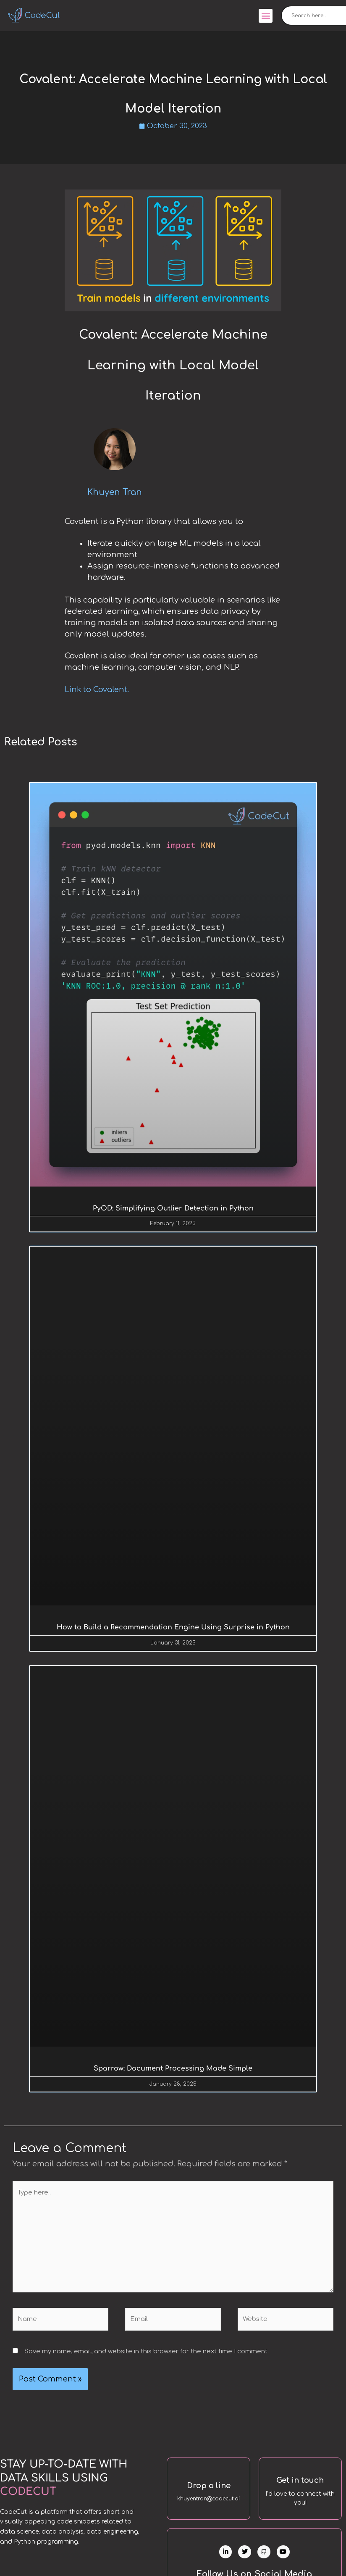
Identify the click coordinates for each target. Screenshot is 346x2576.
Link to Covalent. (97, 690)
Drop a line (209, 2489)
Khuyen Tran (114, 492)
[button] (266, 16)
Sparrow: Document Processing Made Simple (173, 2071)
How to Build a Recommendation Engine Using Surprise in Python (173, 1629)
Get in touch (300, 2483)
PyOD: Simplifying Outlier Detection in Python (173, 1209)
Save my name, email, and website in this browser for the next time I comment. (146, 2354)
